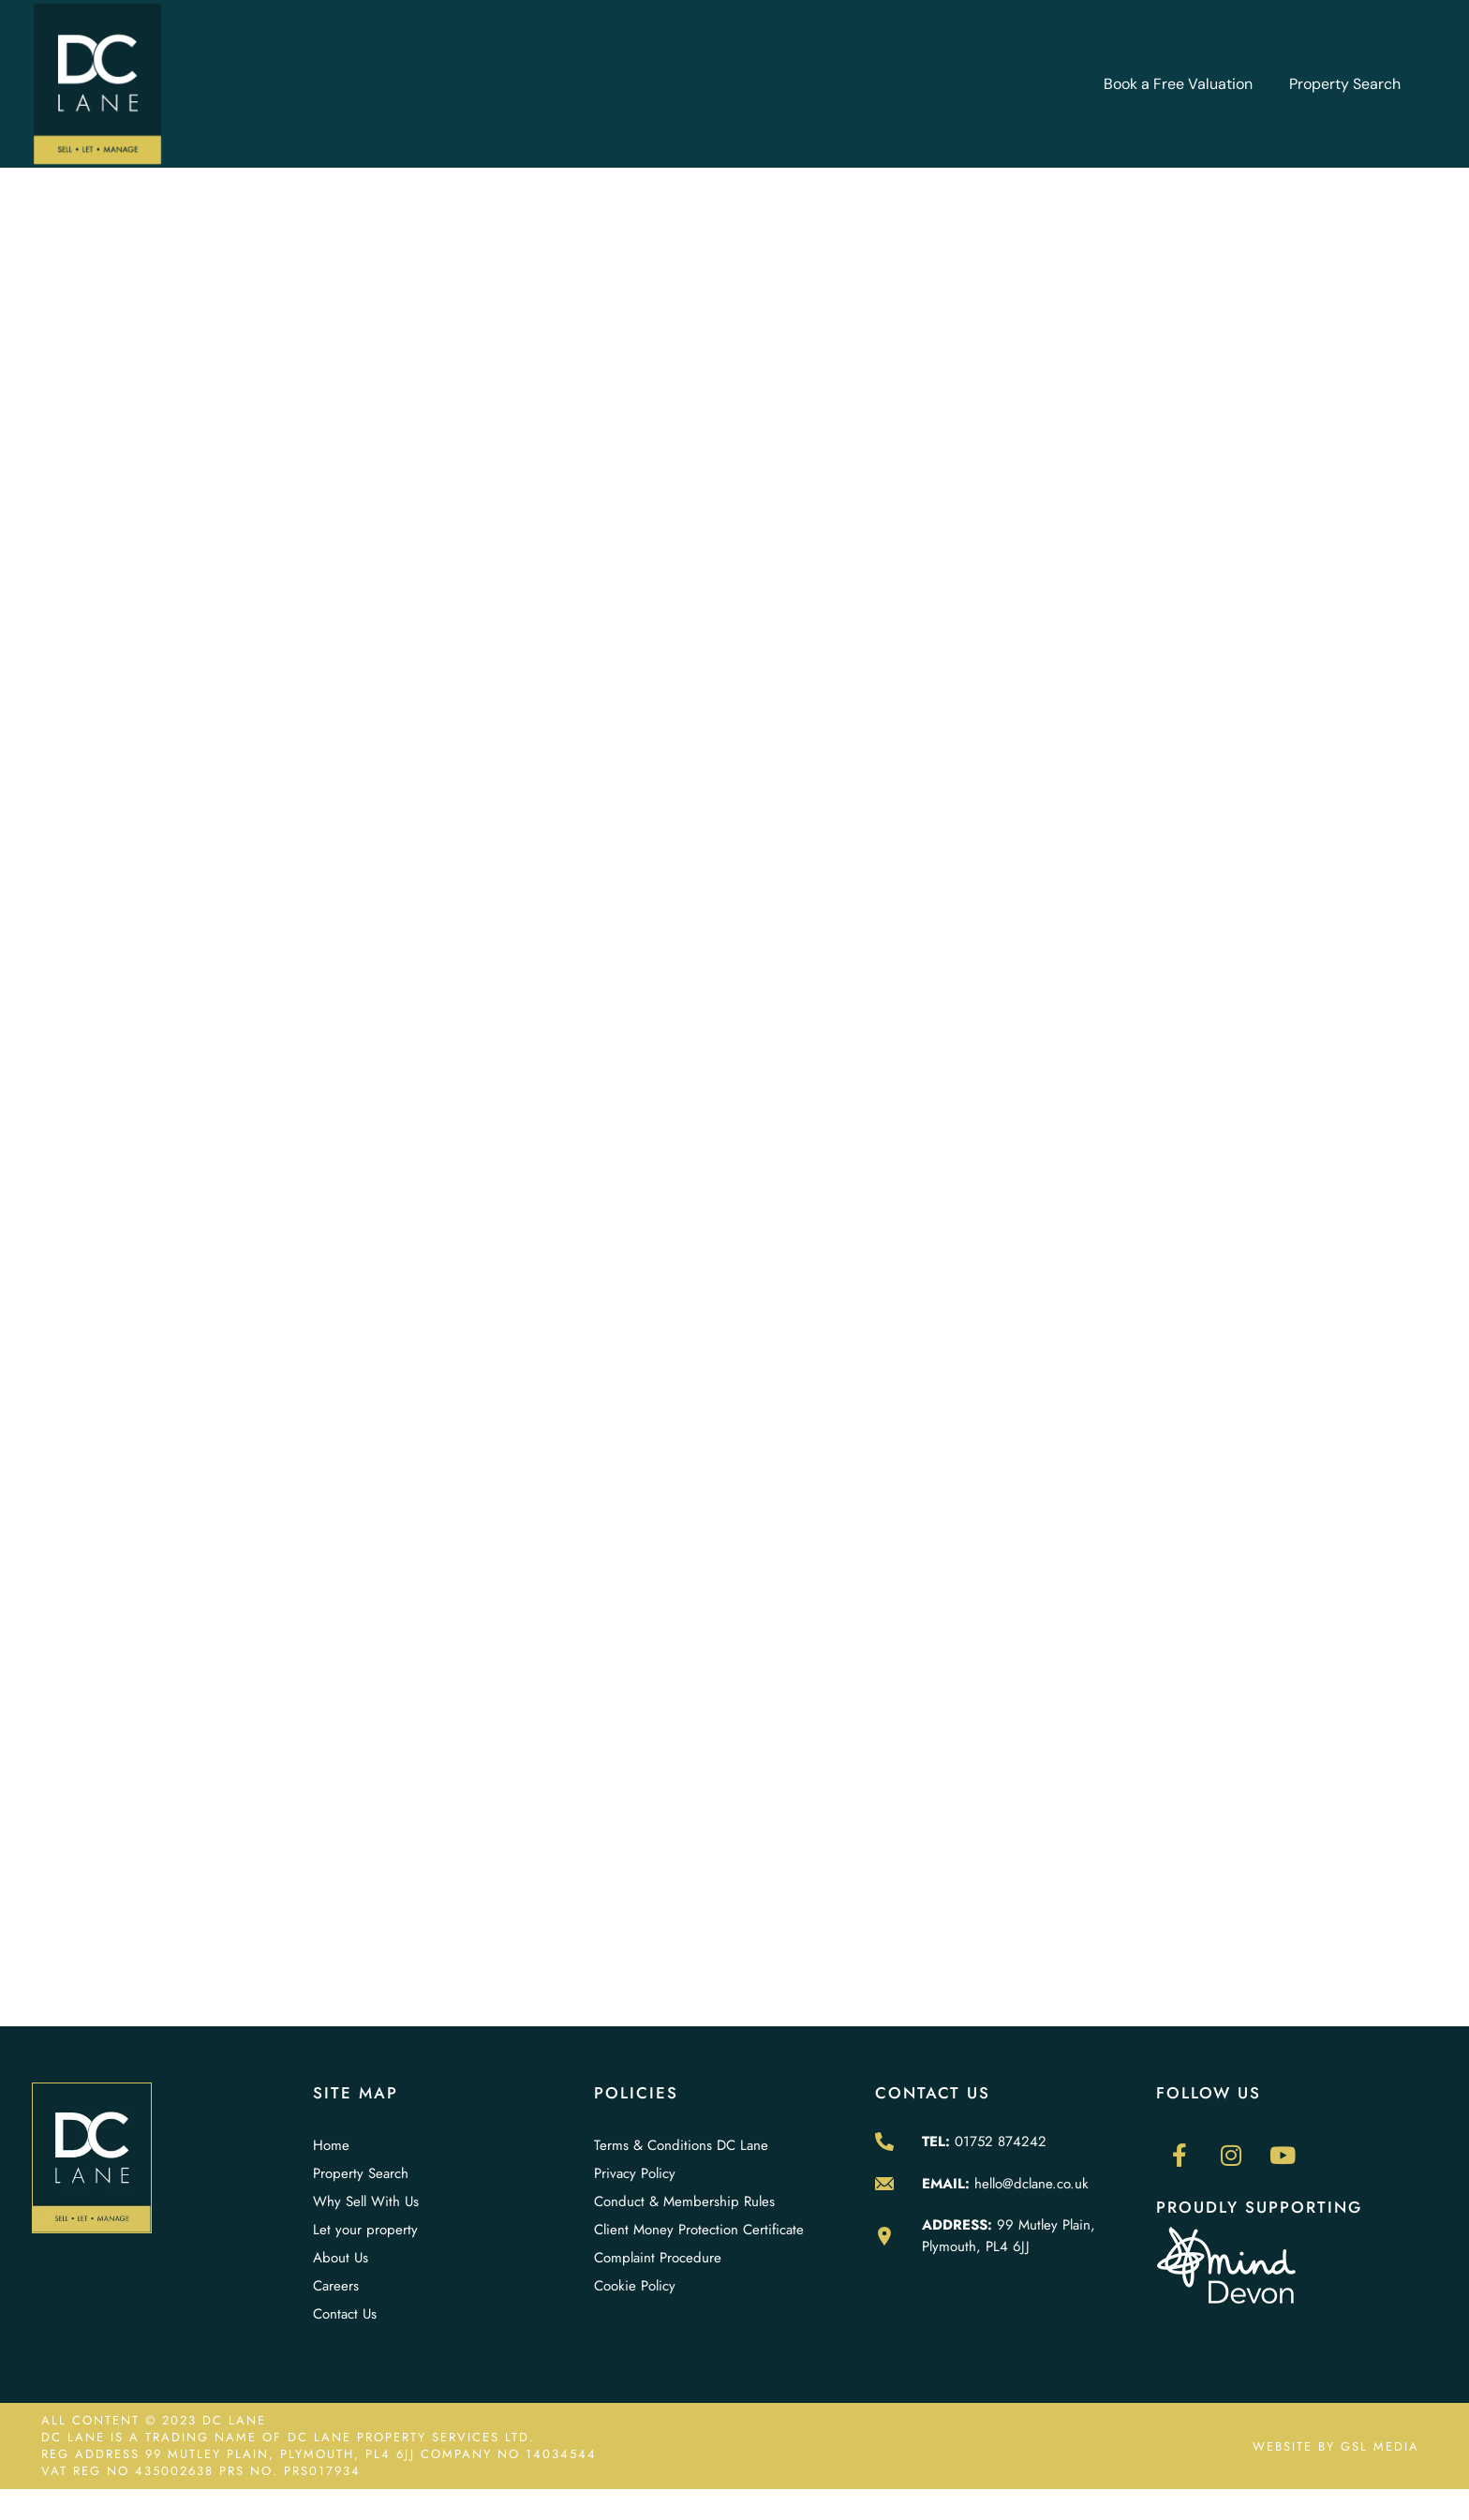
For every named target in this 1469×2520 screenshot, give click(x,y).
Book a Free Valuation (1178, 84)
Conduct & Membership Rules (684, 2201)
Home (331, 2145)
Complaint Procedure (657, 2257)
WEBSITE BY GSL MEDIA (1336, 2446)
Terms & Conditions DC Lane (681, 2145)
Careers (336, 2285)
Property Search (1345, 84)
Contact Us (345, 2314)
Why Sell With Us (366, 2201)
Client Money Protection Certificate (699, 2229)
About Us (340, 2257)
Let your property (365, 2229)
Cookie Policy (634, 2285)
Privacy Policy (634, 2173)
